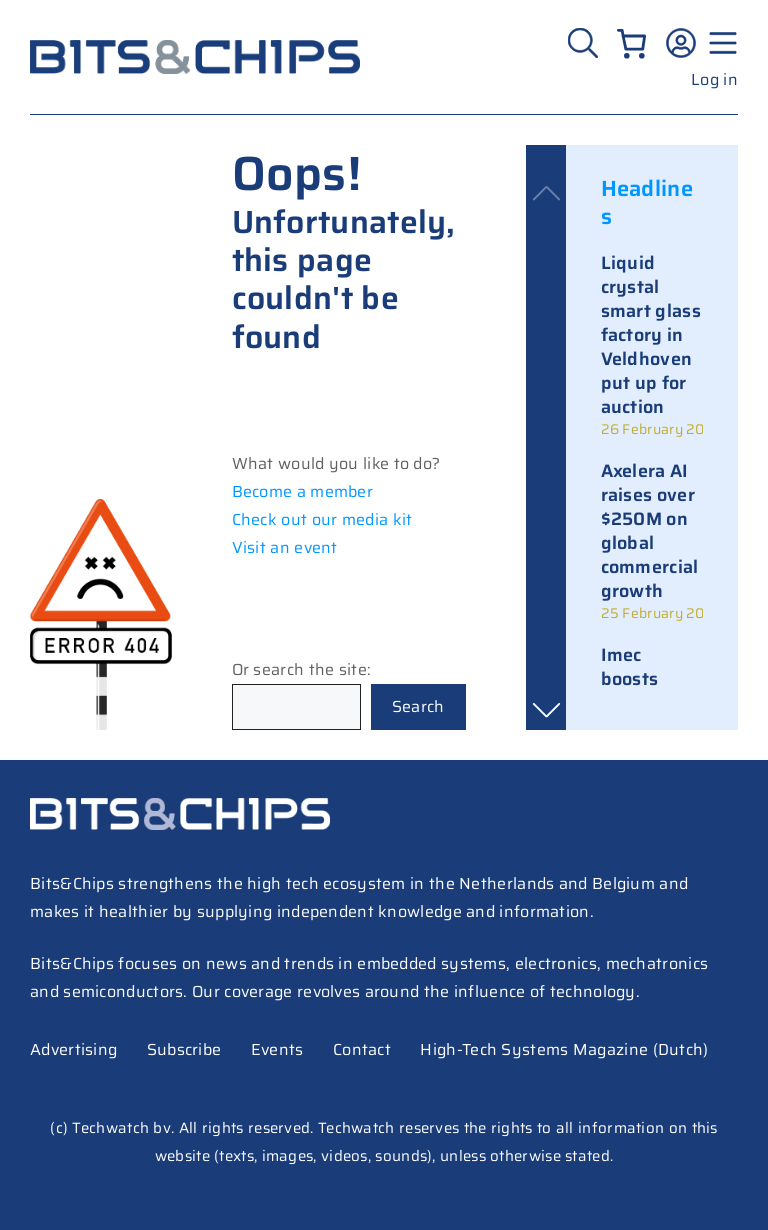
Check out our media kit (322, 519)
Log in (714, 79)
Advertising (73, 1049)
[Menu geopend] (720, 43)
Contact (362, 1049)
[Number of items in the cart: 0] (631, 43)
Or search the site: (302, 669)
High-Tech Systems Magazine (534, 1049)
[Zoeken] (585, 43)
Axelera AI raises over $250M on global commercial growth (650, 531)
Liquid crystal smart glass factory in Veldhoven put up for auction (651, 335)
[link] (652, 345)
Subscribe (184, 1049)
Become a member (303, 491)
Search (418, 706)
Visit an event (285, 547)
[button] (546, 710)
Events (277, 1049)
